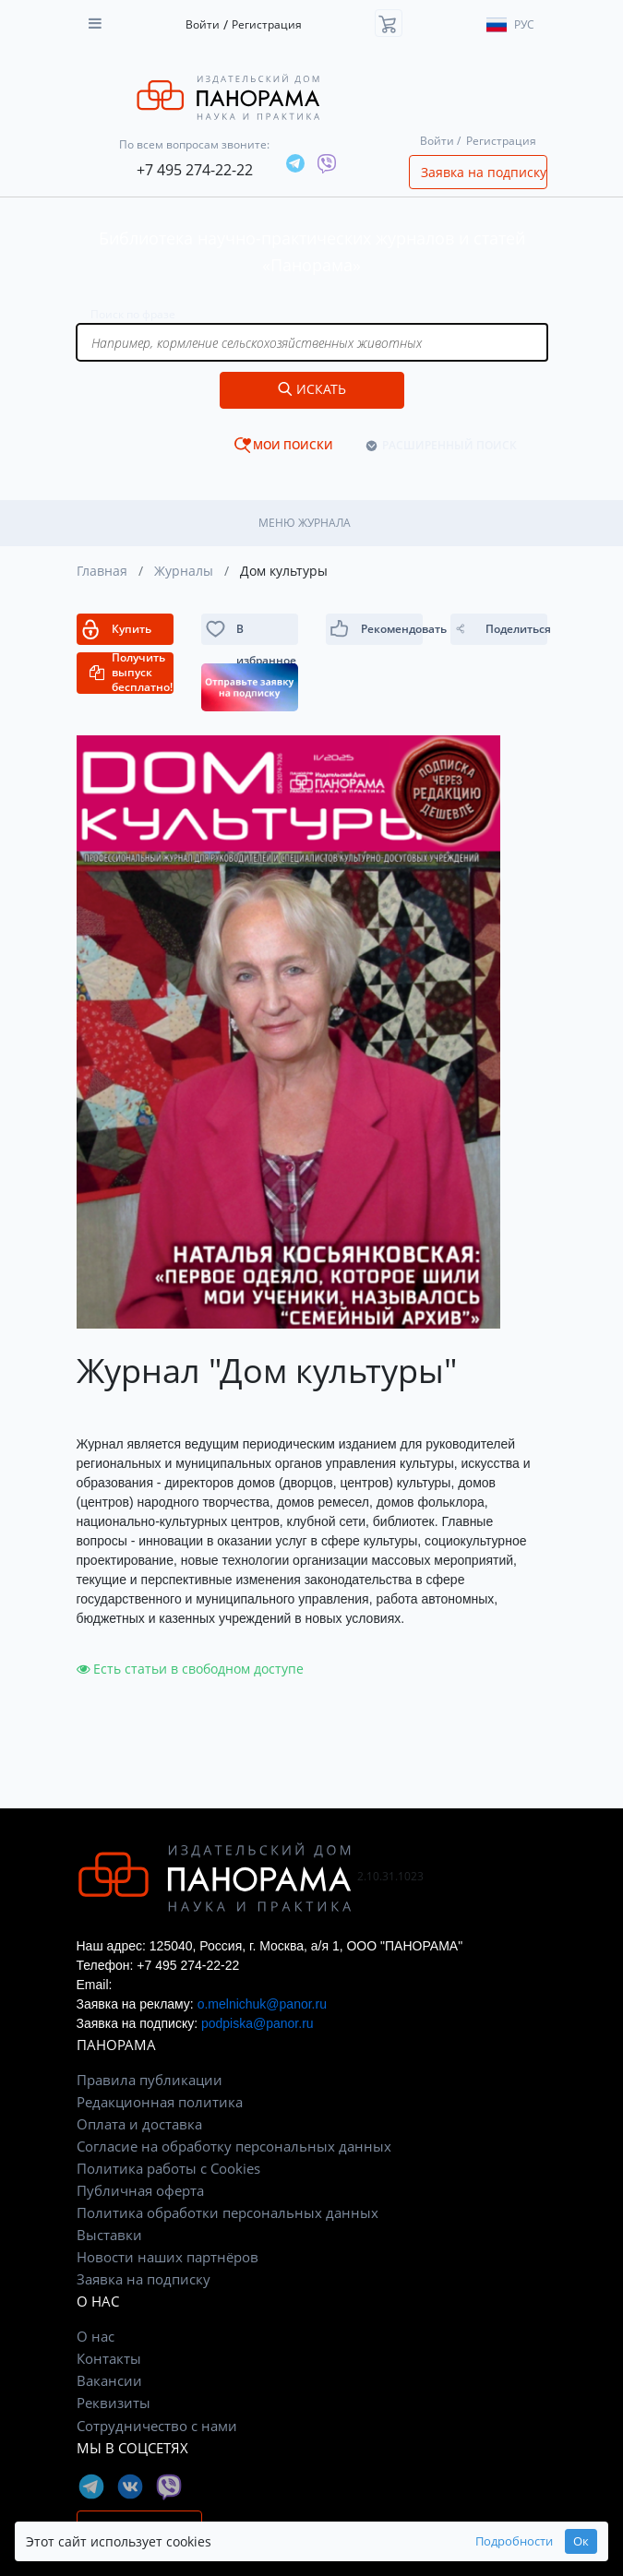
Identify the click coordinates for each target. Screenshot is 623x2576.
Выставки (109, 2234)
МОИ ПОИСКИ (293, 445)
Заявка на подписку (483, 172)
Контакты (109, 2358)
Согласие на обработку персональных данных (234, 2146)
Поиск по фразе (132, 314)
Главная (102, 570)
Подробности (514, 2541)
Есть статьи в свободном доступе (190, 1668)
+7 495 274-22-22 (195, 170)
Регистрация (267, 24)
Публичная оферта (140, 2190)
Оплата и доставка (139, 2124)
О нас (95, 2336)
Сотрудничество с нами (157, 2425)
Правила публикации (149, 2079)
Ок (581, 2541)
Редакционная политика (160, 2102)
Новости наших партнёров (167, 2257)
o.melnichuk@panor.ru (262, 2004)
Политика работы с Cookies (168, 2168)
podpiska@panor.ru (257, 2023)
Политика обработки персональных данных (227, 2212)
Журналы (183, 570)
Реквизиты (113, 2402)
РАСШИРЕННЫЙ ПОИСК (449, 445)
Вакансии (109, 2380)
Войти (203, 24)
